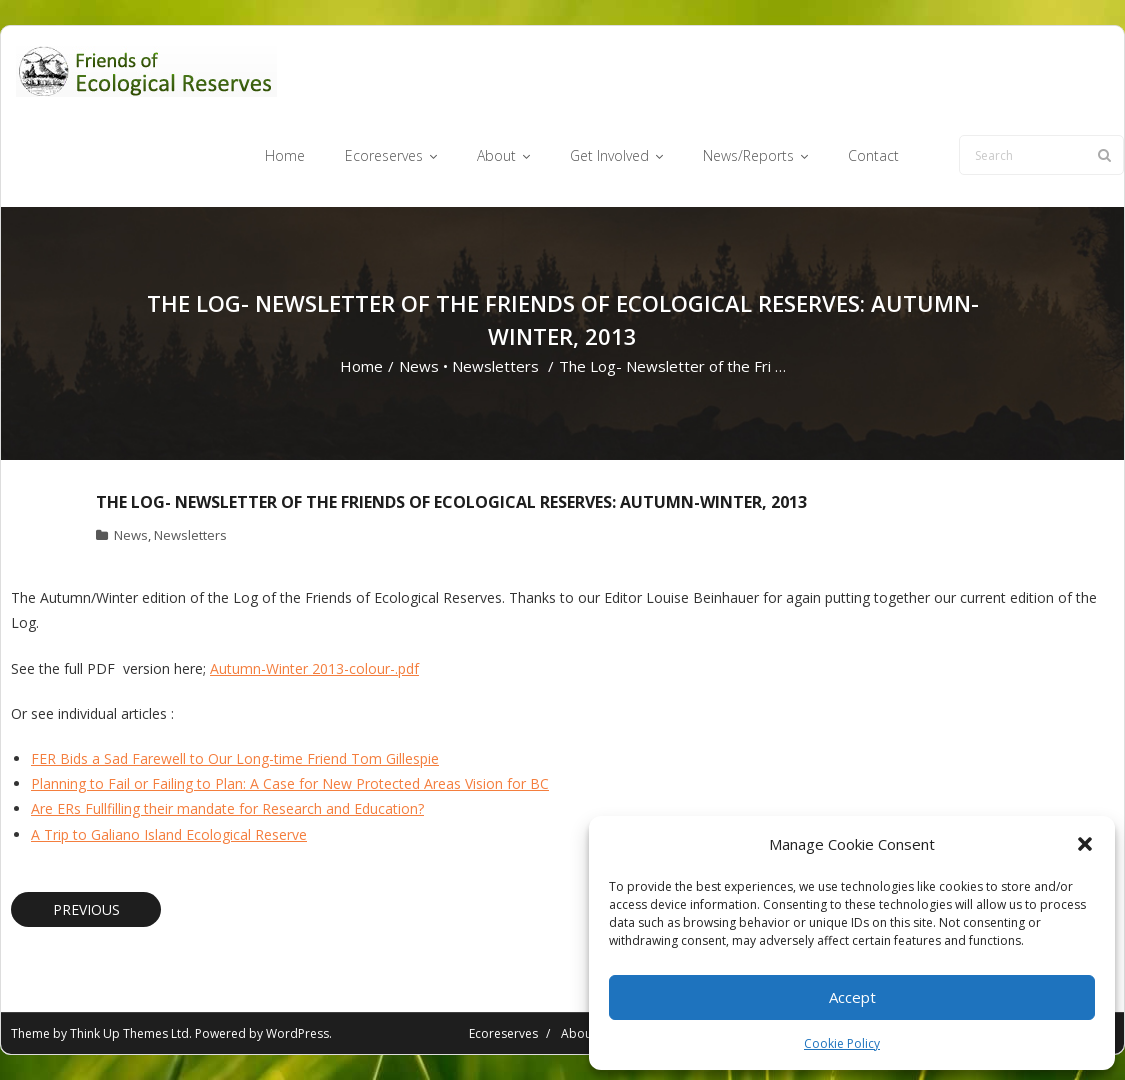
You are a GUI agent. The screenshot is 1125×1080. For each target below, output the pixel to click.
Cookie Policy (842, 1043)
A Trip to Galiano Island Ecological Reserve (169, 834)
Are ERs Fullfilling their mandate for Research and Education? (227, 808)
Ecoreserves (503, 1033)
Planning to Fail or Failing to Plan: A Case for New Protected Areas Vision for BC (290, 783)
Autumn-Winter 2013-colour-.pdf (314, 668)
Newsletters (495, 366)
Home (361, 366)
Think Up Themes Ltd (129, 1033)
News (419, 366)
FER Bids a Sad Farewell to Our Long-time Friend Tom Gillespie (235, 758)
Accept (852, 997)
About (578, 1033)
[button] (1085, 844)
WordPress (297, 1033)
